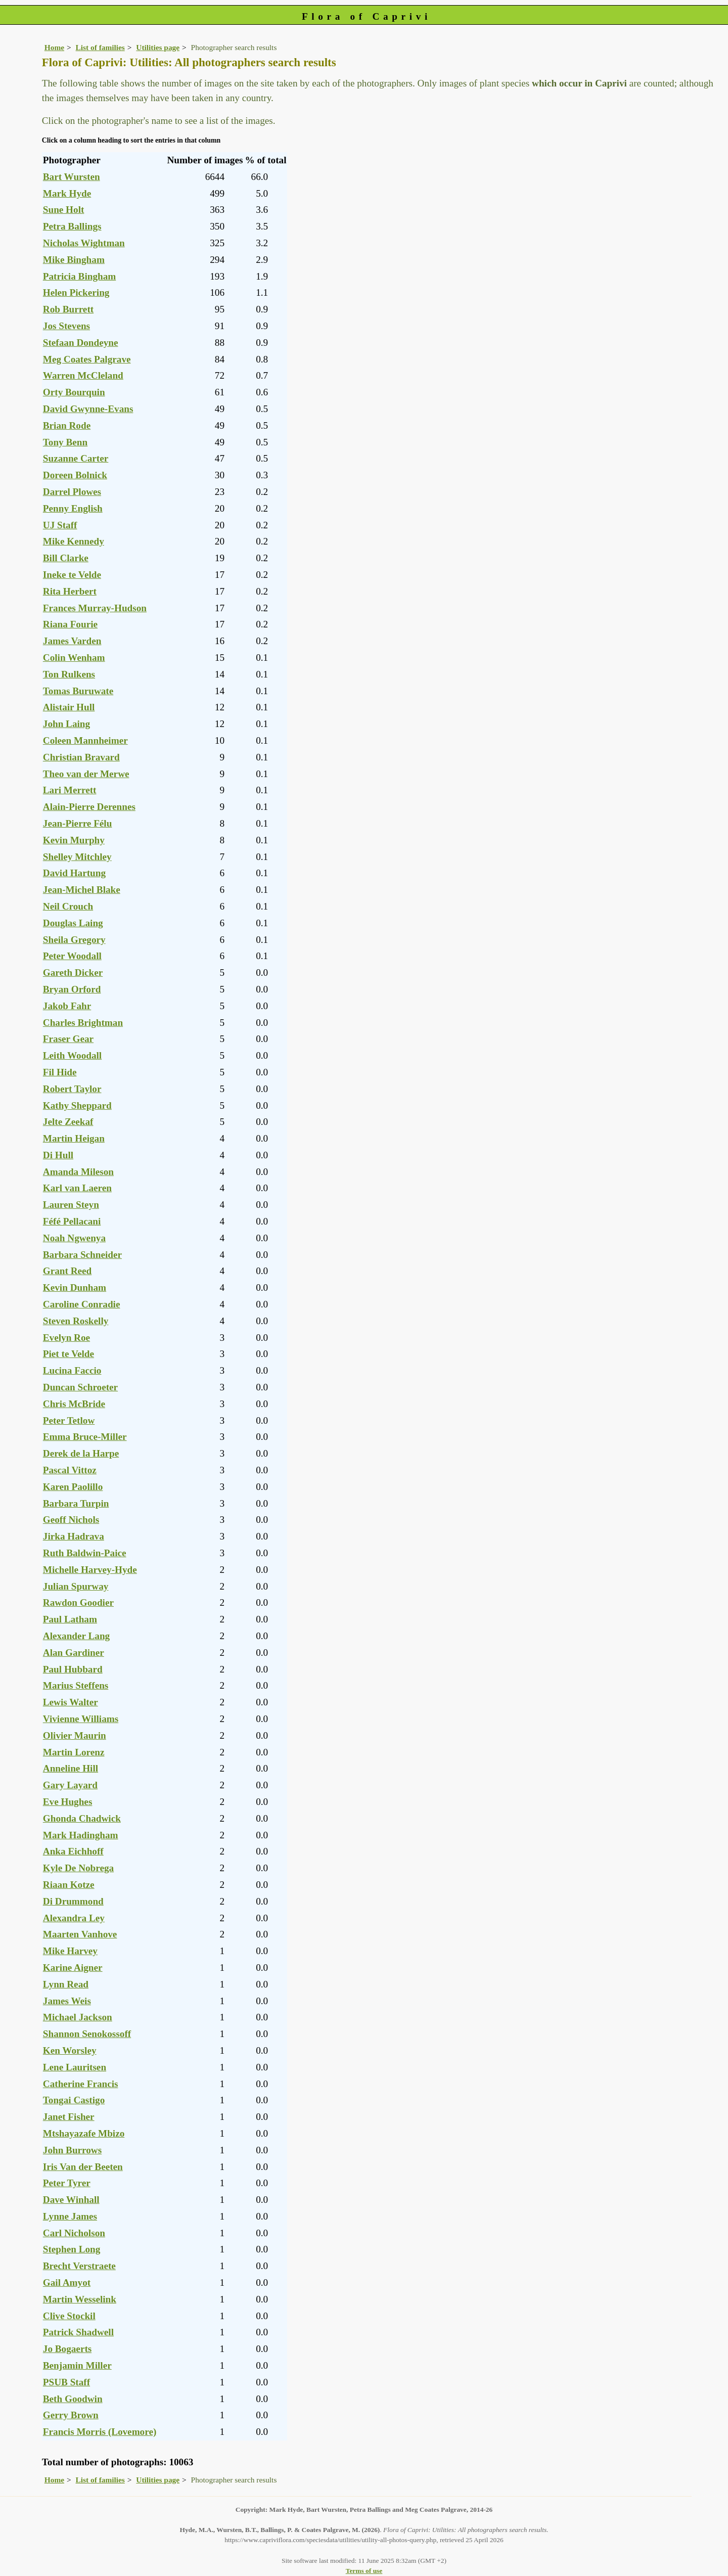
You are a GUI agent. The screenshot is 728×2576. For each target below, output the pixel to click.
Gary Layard (70, 1785)
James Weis (67, 2001)
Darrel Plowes (72, 491)
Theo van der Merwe (86, 774)
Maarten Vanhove (80, 1934)
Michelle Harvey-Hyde (90, 1569)
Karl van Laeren (77, 1188)
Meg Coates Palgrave (87, 359)
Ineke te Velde (72, 574)
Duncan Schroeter (80, 1387)
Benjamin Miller (77, 2365)
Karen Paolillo (73, 1486)
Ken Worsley (70, 2050)
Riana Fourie (70, 624)
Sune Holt (63, 209)
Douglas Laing (73, 923)
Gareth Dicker (73, 972)
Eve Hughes (68, 1801)
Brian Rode (66, 425)
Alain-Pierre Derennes (89, 806)
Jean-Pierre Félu (77, 823)
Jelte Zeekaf (68, 1121)
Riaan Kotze (69, 1884)
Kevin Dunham (74, 1287)
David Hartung (74, 873)
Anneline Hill (70, 1768)
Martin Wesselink (79, 2299)
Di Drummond (73, 1901)
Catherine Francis (80, 2083)
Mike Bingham (74, 259)
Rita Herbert (70, 591)
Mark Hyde (67, 193)
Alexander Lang (76, 1636)
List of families (100, 47)
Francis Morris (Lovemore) (100, 2431)
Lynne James (70, 2216)
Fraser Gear (68, 1038)
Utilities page (157, 47)
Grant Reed (67, 1271)
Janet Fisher (69, 2116)
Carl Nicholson (74, 2233)
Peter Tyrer (66, 2183)
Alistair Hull (69, 707)
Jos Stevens (66, 326)
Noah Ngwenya (74, 1238)
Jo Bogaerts (67, 2348)
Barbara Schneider (82, 1254)
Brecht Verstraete (79, 2266)
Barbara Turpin (76, 1503)
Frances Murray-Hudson (95, 608)
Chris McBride (74, 1403)
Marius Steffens (76, 1685)
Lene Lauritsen (74, 2067)
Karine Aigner (73, 1967)
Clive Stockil (69, 2316)
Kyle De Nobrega (78, 1868)
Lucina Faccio (72, 1370)
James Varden (72, 641)
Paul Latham (70, 1619)
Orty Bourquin (74, 392)
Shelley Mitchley (77, 856)
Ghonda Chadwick (82, 1818)
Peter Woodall (72, 956)
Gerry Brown (71, 2415)
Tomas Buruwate (78, 691)
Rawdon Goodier (78, 1602)
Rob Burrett (68, 309)
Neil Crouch (68, 906)
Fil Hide (60, 1072)
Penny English (73, 508)
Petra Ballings (72, 226)
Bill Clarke (65, 558)
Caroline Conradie (81, 1304)
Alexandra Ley (74, 1918)
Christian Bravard (81, 757)
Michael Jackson (77, 2017)
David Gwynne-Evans (88, 408)
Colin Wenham (74, 657)
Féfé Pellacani (72, 1221)
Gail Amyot (66, 2282)
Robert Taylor (72, 1088)
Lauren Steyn (71, 1204)
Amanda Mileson (78, 1171)
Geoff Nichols (71, 1519)
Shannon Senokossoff (87, 2033)
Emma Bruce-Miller (85, 1436)
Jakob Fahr (67, 1006)
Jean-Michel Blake (81, 889)
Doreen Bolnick (75, 475)
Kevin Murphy (74, 840)
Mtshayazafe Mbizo (83, 2133)
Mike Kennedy (73, 541)
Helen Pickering (76, 292)
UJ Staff (60, 525)
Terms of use (364, 2570)
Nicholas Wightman (84, 243)
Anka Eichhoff (73, 1851)
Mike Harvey (70, 1951)
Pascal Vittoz (70, 1470)
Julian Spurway (76, 1586)
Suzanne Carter (76, 458)
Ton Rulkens (69, 674)
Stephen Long (72, 2249)
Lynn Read (65, 1984)
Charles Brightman (83, 1022)
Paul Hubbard (73, 1669)
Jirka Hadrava (73, 1536)
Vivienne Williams (80, 1718)
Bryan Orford (72, 989)
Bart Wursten (71, 176)
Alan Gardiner (73, 1652)
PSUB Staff (66, 2382)
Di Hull (58, 1155)
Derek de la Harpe (81, 1453)
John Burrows (72, 2150)
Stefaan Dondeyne (80, 342)
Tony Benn (65, 442)
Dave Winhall (71, 2199)
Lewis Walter (70, 1702)
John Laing (66, 723)
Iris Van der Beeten (83, 2166)
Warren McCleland (83, 375)
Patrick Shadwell (78, 2332)
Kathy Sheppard (77, 1105)
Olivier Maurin (74, 1735)
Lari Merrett (70, 790)
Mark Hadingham (80, 1835)
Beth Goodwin (73, 2398)
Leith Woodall (72, 1055)
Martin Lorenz (74, 1752)
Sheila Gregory (74, 939)
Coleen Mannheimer (85, 740)
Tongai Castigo (74, 2100)
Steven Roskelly (76, 1321)
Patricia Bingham (79, 276)
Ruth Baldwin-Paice (84, 1553)
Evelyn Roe (66, 1337)
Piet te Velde (68, 1353)
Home (54, 47)
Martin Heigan (74, 1138)
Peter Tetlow (69, 1420)
